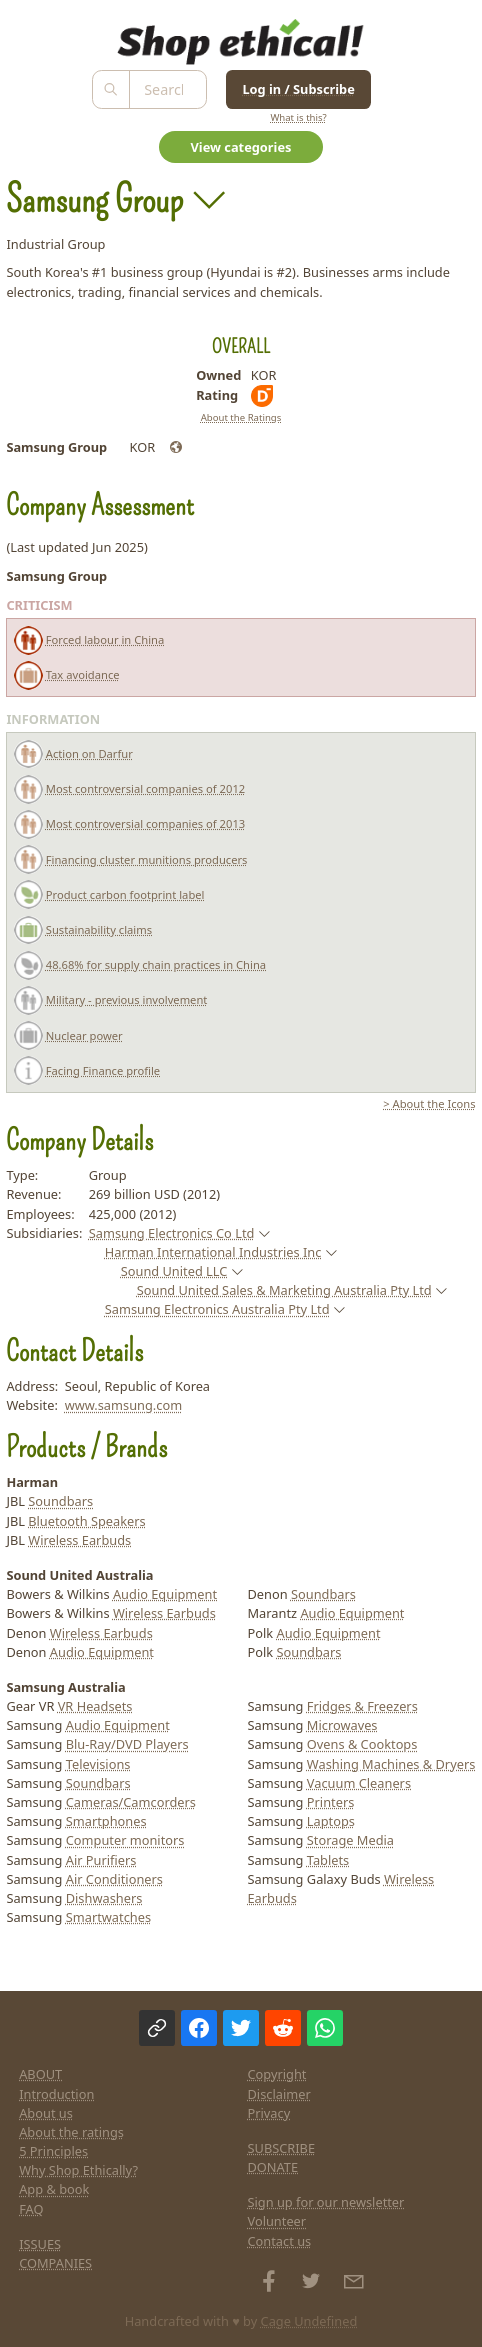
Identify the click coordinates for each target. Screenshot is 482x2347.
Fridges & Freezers (362, 1706)
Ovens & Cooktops (362, 1744)
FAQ (31, 2209)
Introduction (56, 2094)
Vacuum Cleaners (359, 1783)
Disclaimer (279, 2094)
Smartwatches (108, 1917)
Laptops (331, 1821)
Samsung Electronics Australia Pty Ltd (217, 1309)
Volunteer (277, 2221)
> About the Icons (429, 1103)
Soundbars (60, 1501)
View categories (241, 147)
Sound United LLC (174, 1271)
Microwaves (342, 1725)
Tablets (328, 1860)
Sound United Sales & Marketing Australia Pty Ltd (284, 1290)
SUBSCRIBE (282, 2148)
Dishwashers (104, 1898)
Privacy (269, 2113)
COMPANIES (55, 2263)
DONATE (273, 2167)
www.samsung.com (123, 1405)
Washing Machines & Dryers (391, 1764)
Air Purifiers (101, 1860)
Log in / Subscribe (298, 89)
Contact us (280, 2241)
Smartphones (106, 1821)
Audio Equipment (165, 1594)
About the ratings (71, 2132)
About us (46, 2113)
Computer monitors (125, 1840)
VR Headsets (95, 1706)
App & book (54, 2189)
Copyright (277, 2074)
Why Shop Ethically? (78, 2170)
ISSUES (40, 2244)
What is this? (298, 117)
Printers (331, 1802)
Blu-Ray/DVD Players (127, 1744)
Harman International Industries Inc (213, 1252)
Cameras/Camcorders (131, 1802)
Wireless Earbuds (79, 1540)
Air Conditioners (114, 1879)
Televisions (98, 1764)
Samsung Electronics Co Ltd (172, 1233)
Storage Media (350, 1840)
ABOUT (40, 2074)
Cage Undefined (309, 2321)
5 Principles (53, 2151)
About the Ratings (241, 417)
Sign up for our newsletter (326, 2202)
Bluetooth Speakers (86, 1521)
